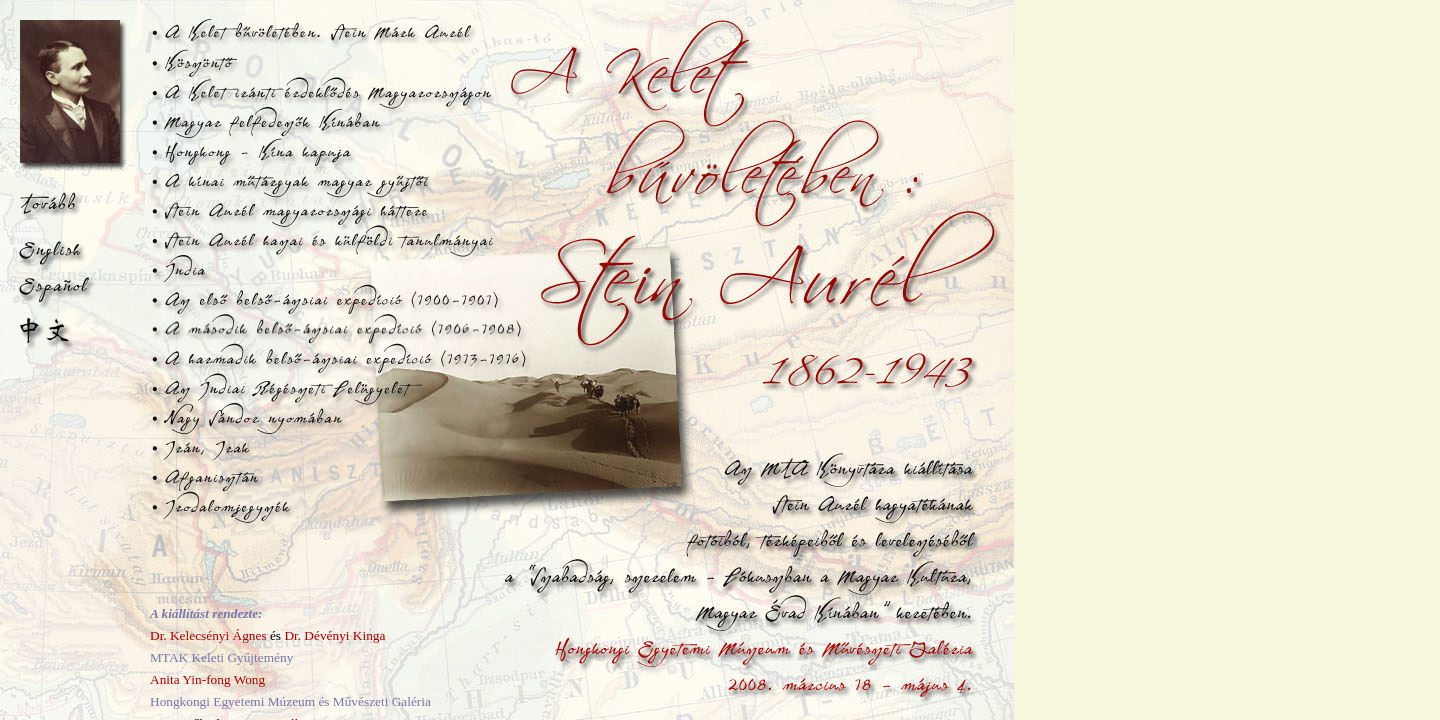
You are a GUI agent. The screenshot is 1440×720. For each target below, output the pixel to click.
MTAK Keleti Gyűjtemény (221, 657)
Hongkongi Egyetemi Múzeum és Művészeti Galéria (290, 701)
